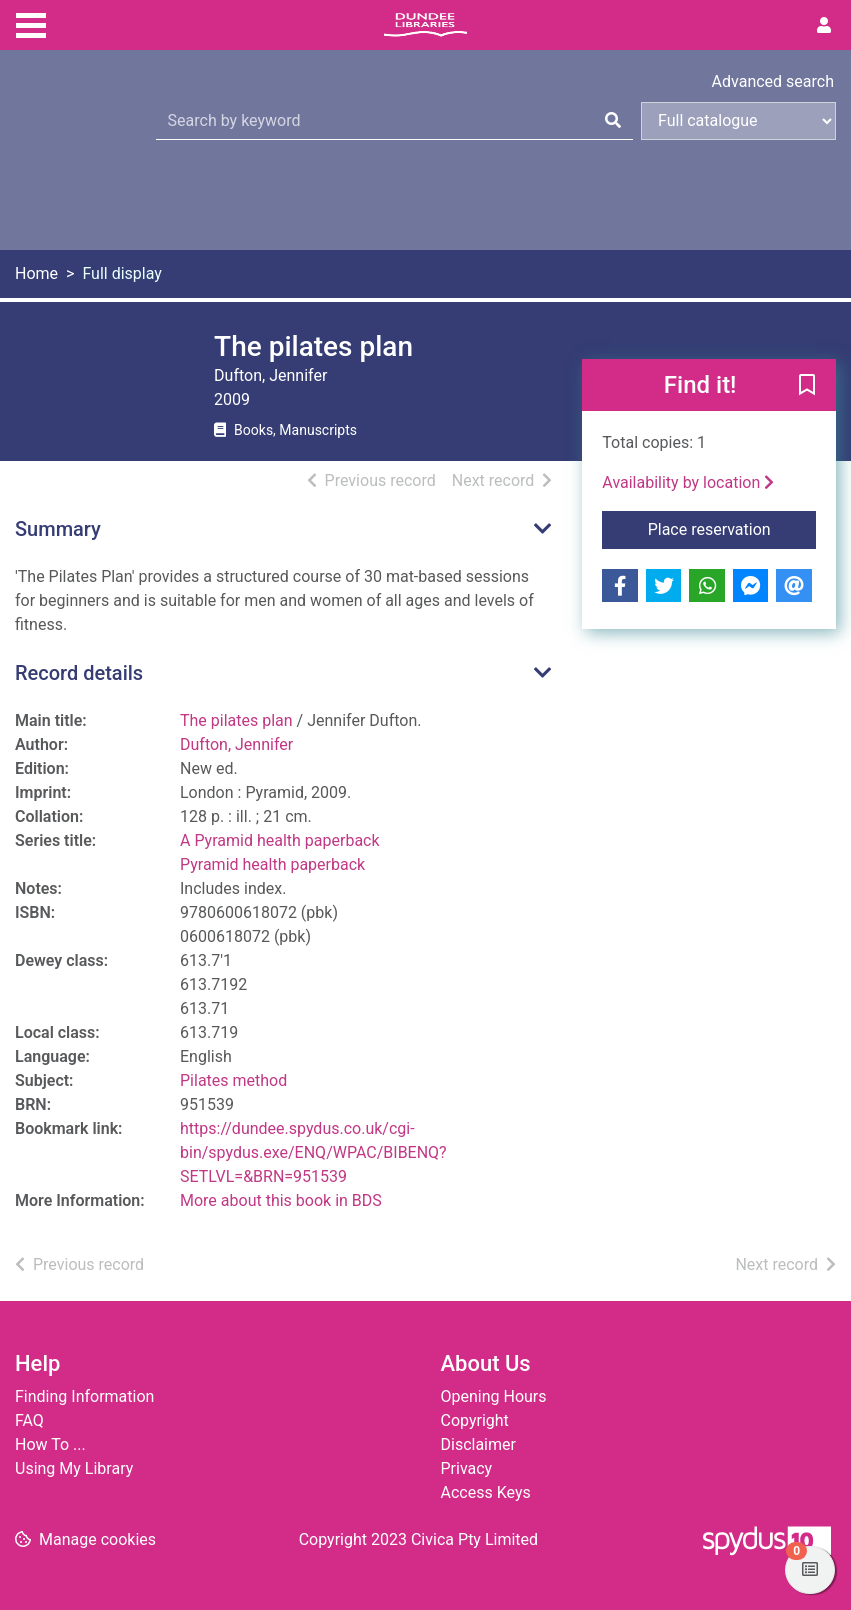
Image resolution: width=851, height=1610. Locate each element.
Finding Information (84, 1396)
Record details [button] (79, 673)
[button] (807, 386)
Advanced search (773, 81)
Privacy (467, 1468)
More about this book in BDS (281, 1200)
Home (36, 273)
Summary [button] (58, 529)
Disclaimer (478, 1444)
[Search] (613, 121)
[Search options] (738, 121)
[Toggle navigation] (31, 23)
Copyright (475, 1420)
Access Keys (486, 1492)
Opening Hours (494, 1396)
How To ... (50, 1444)
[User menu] (824, 26)
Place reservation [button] (732, 528)
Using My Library (74, 1468)
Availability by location (688, 482)
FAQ (29, 1420)
